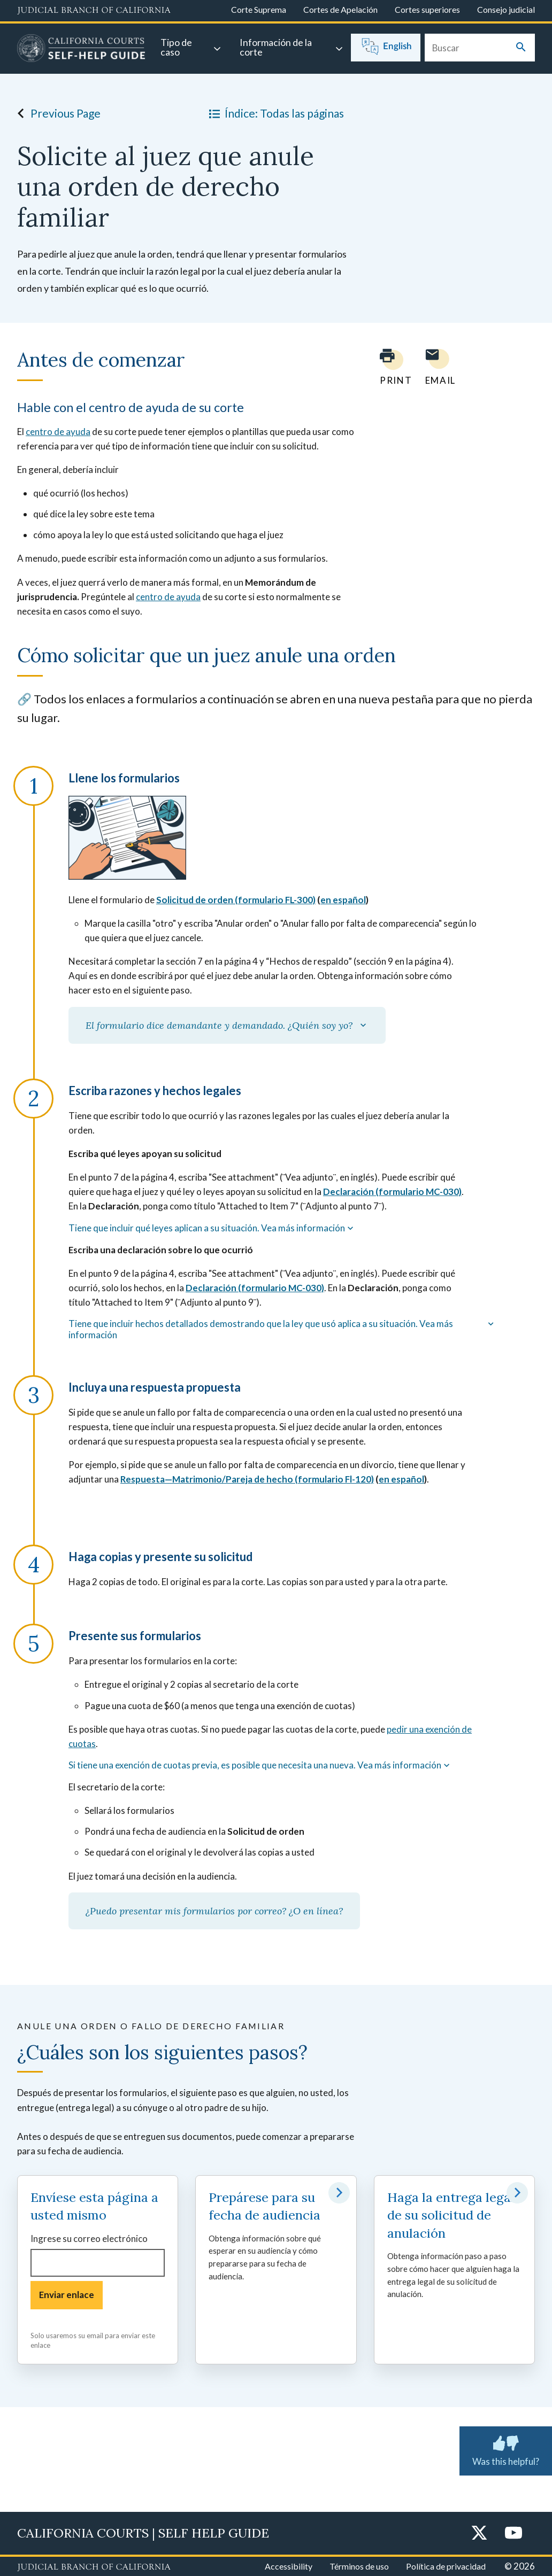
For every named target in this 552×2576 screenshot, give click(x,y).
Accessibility (288, 2566)
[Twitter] (479, 2533)
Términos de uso (359, 2566)
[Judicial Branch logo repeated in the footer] (94, 2567)
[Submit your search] (521, 48)
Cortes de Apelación (340, 9)
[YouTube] (513, 2533)
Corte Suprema (258, 9)
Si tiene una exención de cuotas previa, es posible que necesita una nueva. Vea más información (260, 1765)
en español (343, 899)
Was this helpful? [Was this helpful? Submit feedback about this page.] (505, 2449)
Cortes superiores (427, 9)
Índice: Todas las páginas (274, 113)
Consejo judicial (506, 9)
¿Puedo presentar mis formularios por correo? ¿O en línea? (214, 1911)
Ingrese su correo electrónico (89, 2238)
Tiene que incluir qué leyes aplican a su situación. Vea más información (212, 1228)
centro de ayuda (58, 431)
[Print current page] (389, 366)
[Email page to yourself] (437, 366)
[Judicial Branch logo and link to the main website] (94, 10)
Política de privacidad (446, 2566)
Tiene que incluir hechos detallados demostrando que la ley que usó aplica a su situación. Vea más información (282, 1329)
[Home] (81, 50)
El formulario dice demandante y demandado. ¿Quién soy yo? (227, 1025)
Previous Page (56, 113)
